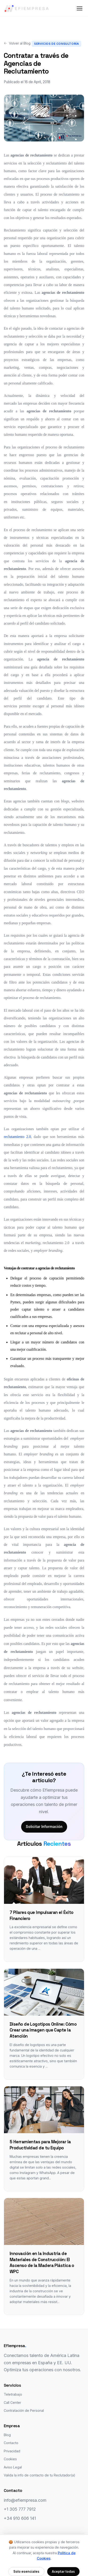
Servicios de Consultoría (56, 43)
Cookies (10, 2459)
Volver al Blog (17, 43)
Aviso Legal (13, 2467)
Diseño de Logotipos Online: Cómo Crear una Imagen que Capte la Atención (43, 2030)
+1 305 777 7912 (20, 2509)
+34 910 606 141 (20, 2518)
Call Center (12, 2403)
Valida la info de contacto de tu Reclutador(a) (39, 2475)
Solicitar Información (44, 1826)
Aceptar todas (63, 2571)
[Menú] (79, 8)
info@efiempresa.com (25, 2500)
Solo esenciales (26, 2571)
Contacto (11, 2443)
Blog (7, 2435)
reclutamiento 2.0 (17, 1137)
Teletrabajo (13, 2394)
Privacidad (12, 2451)
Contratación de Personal (24, 2410)
